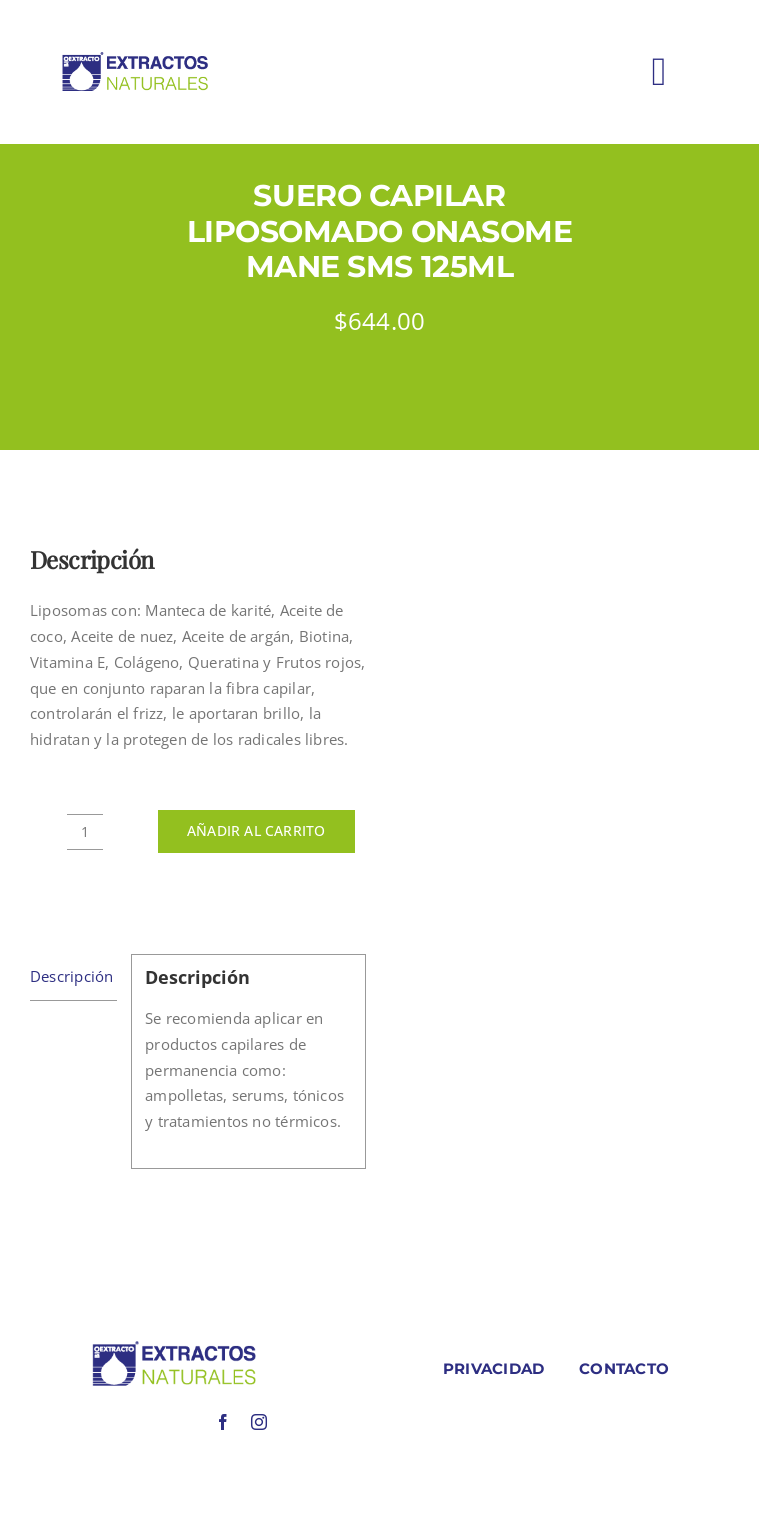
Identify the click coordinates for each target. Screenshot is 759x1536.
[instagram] (259, 1422)
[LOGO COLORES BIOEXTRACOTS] (174, 1346)
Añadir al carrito (256, 830)
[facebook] (223, 1422)
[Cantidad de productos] (85, 832)
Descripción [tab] (71, 976)
